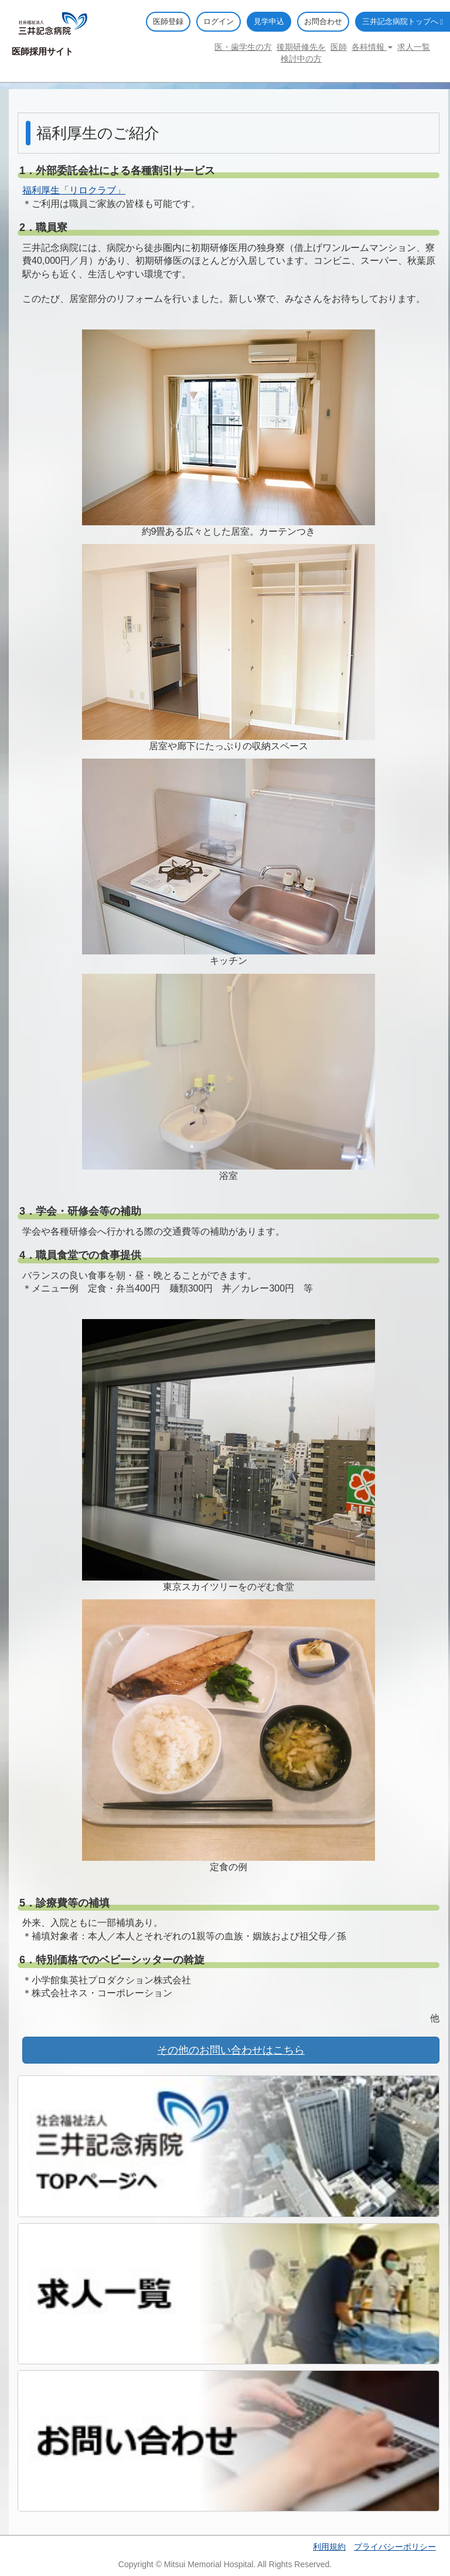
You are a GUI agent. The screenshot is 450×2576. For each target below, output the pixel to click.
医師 (338, 47)
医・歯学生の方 (243, 47)
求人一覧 (413, 47)
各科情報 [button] (372, 47)
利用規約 (329, 2546)
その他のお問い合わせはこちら (231, 2050)
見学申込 (269, 21)
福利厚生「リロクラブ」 (73, 190)
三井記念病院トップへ (402, 21)
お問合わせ (323, 21)
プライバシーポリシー (395, 2546)
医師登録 (168, 21)
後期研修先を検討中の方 (301, 52)
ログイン (218, 21)
